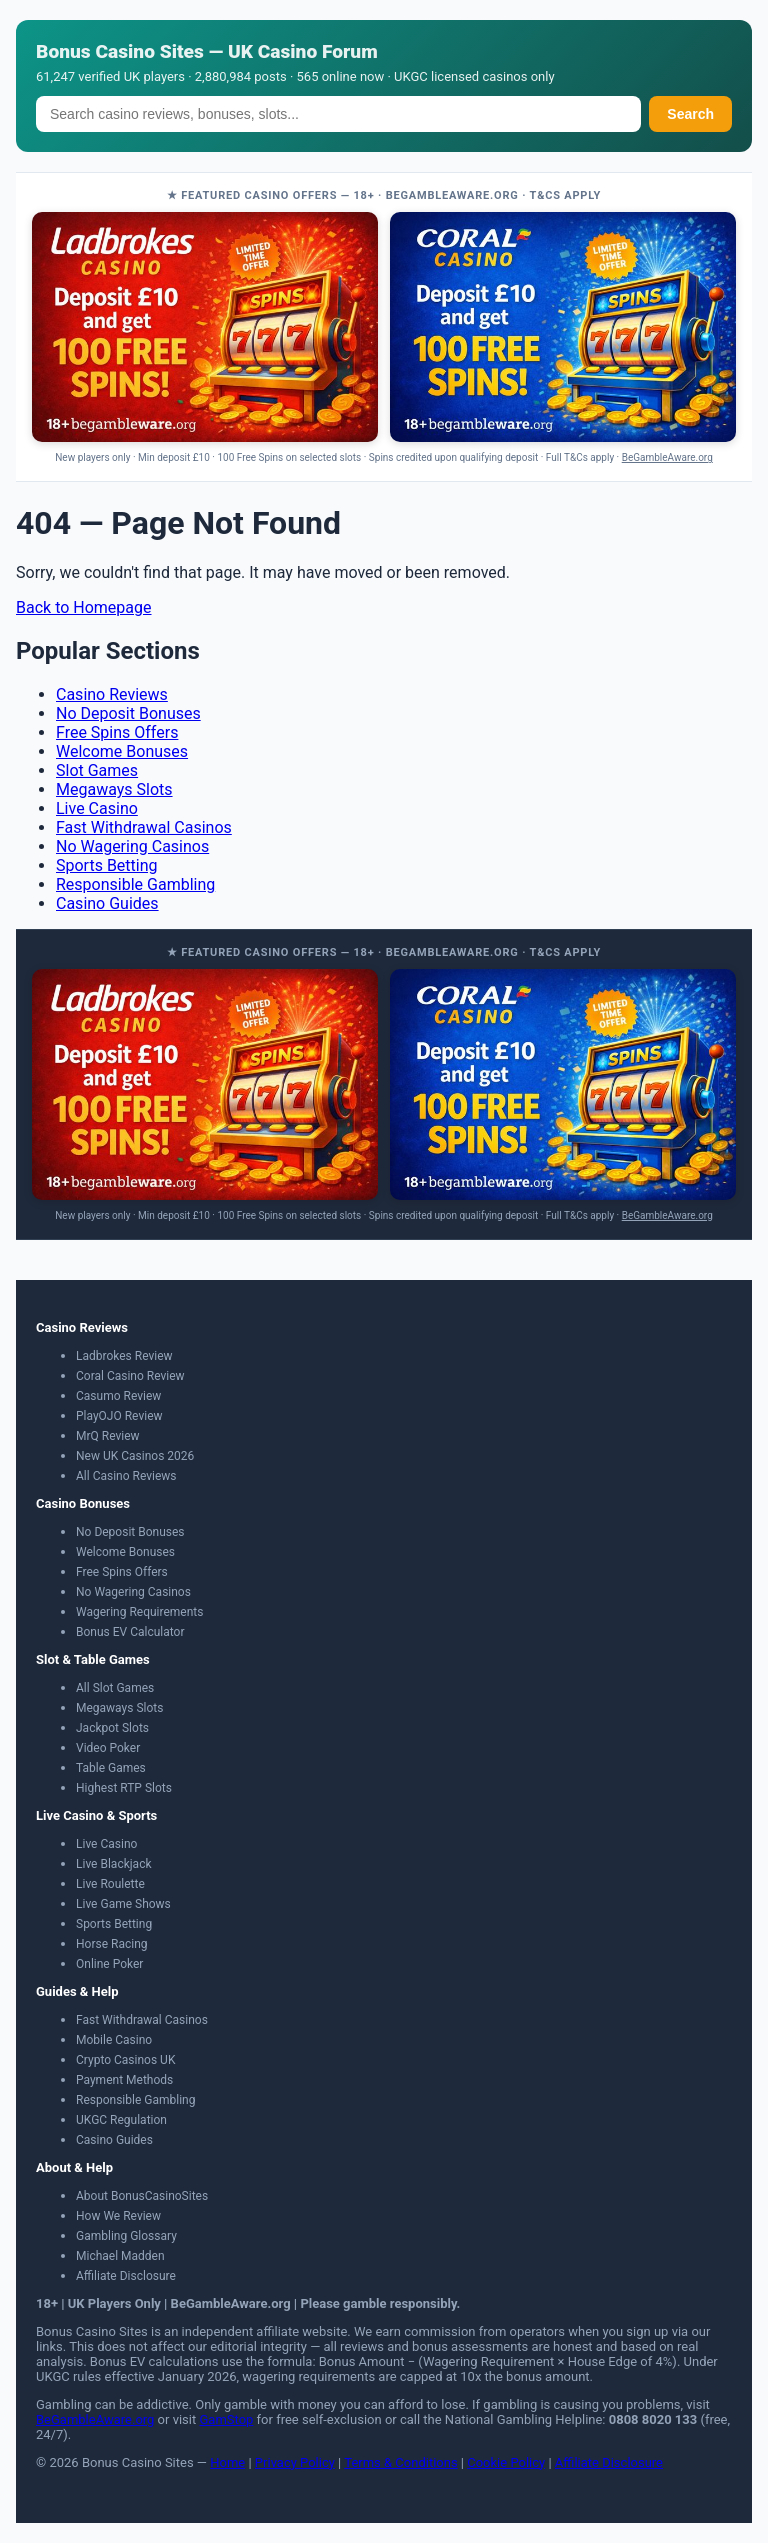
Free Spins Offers (117, 732)
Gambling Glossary (126, 2236)
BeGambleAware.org (667, 457)
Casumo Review (118, 1396)
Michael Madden (120, 2256)
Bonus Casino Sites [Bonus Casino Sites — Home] (120, 51)
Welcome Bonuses (122, 751)
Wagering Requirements (139, 1612)
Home (227, 2462)
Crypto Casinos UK (125, 2060)
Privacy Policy (295, 2462)
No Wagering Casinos (132, 846)
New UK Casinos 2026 (135, 1456)
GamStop (226, 2419)
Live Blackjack (114, 1864)
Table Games (111, 1768)
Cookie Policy (506, 2462)
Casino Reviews (112, 694)
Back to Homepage (84, 607)
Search (690, 114)
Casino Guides (107, 903)
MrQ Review (108, 1436)
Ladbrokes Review (124, 1356)
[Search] (338, 114)
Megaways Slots (114, 789)
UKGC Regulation (121, 2120)
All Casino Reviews (126, 1476)
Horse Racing (112, 1944)
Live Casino (97, 808)
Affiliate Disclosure (126, 2276)
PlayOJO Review (119, 1416)
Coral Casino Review (130, 1376)
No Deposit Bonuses (128, 713)
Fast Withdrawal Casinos (144, 827)
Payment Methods (124, 2080)
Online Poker (109, 1964)
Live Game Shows (123, 1904)
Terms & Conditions (400, 2462)
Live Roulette (110, 1884)
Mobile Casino (114, 2040)
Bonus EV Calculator (130, 1632)
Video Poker (108, 1748)
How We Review (118, 2216)
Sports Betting (107, 865)
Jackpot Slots (112, 1728)
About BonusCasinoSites (142, 2196)
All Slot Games (115, 1688)
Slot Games (97, 770)
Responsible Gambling (135, 884)
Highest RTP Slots (124, 1788)
